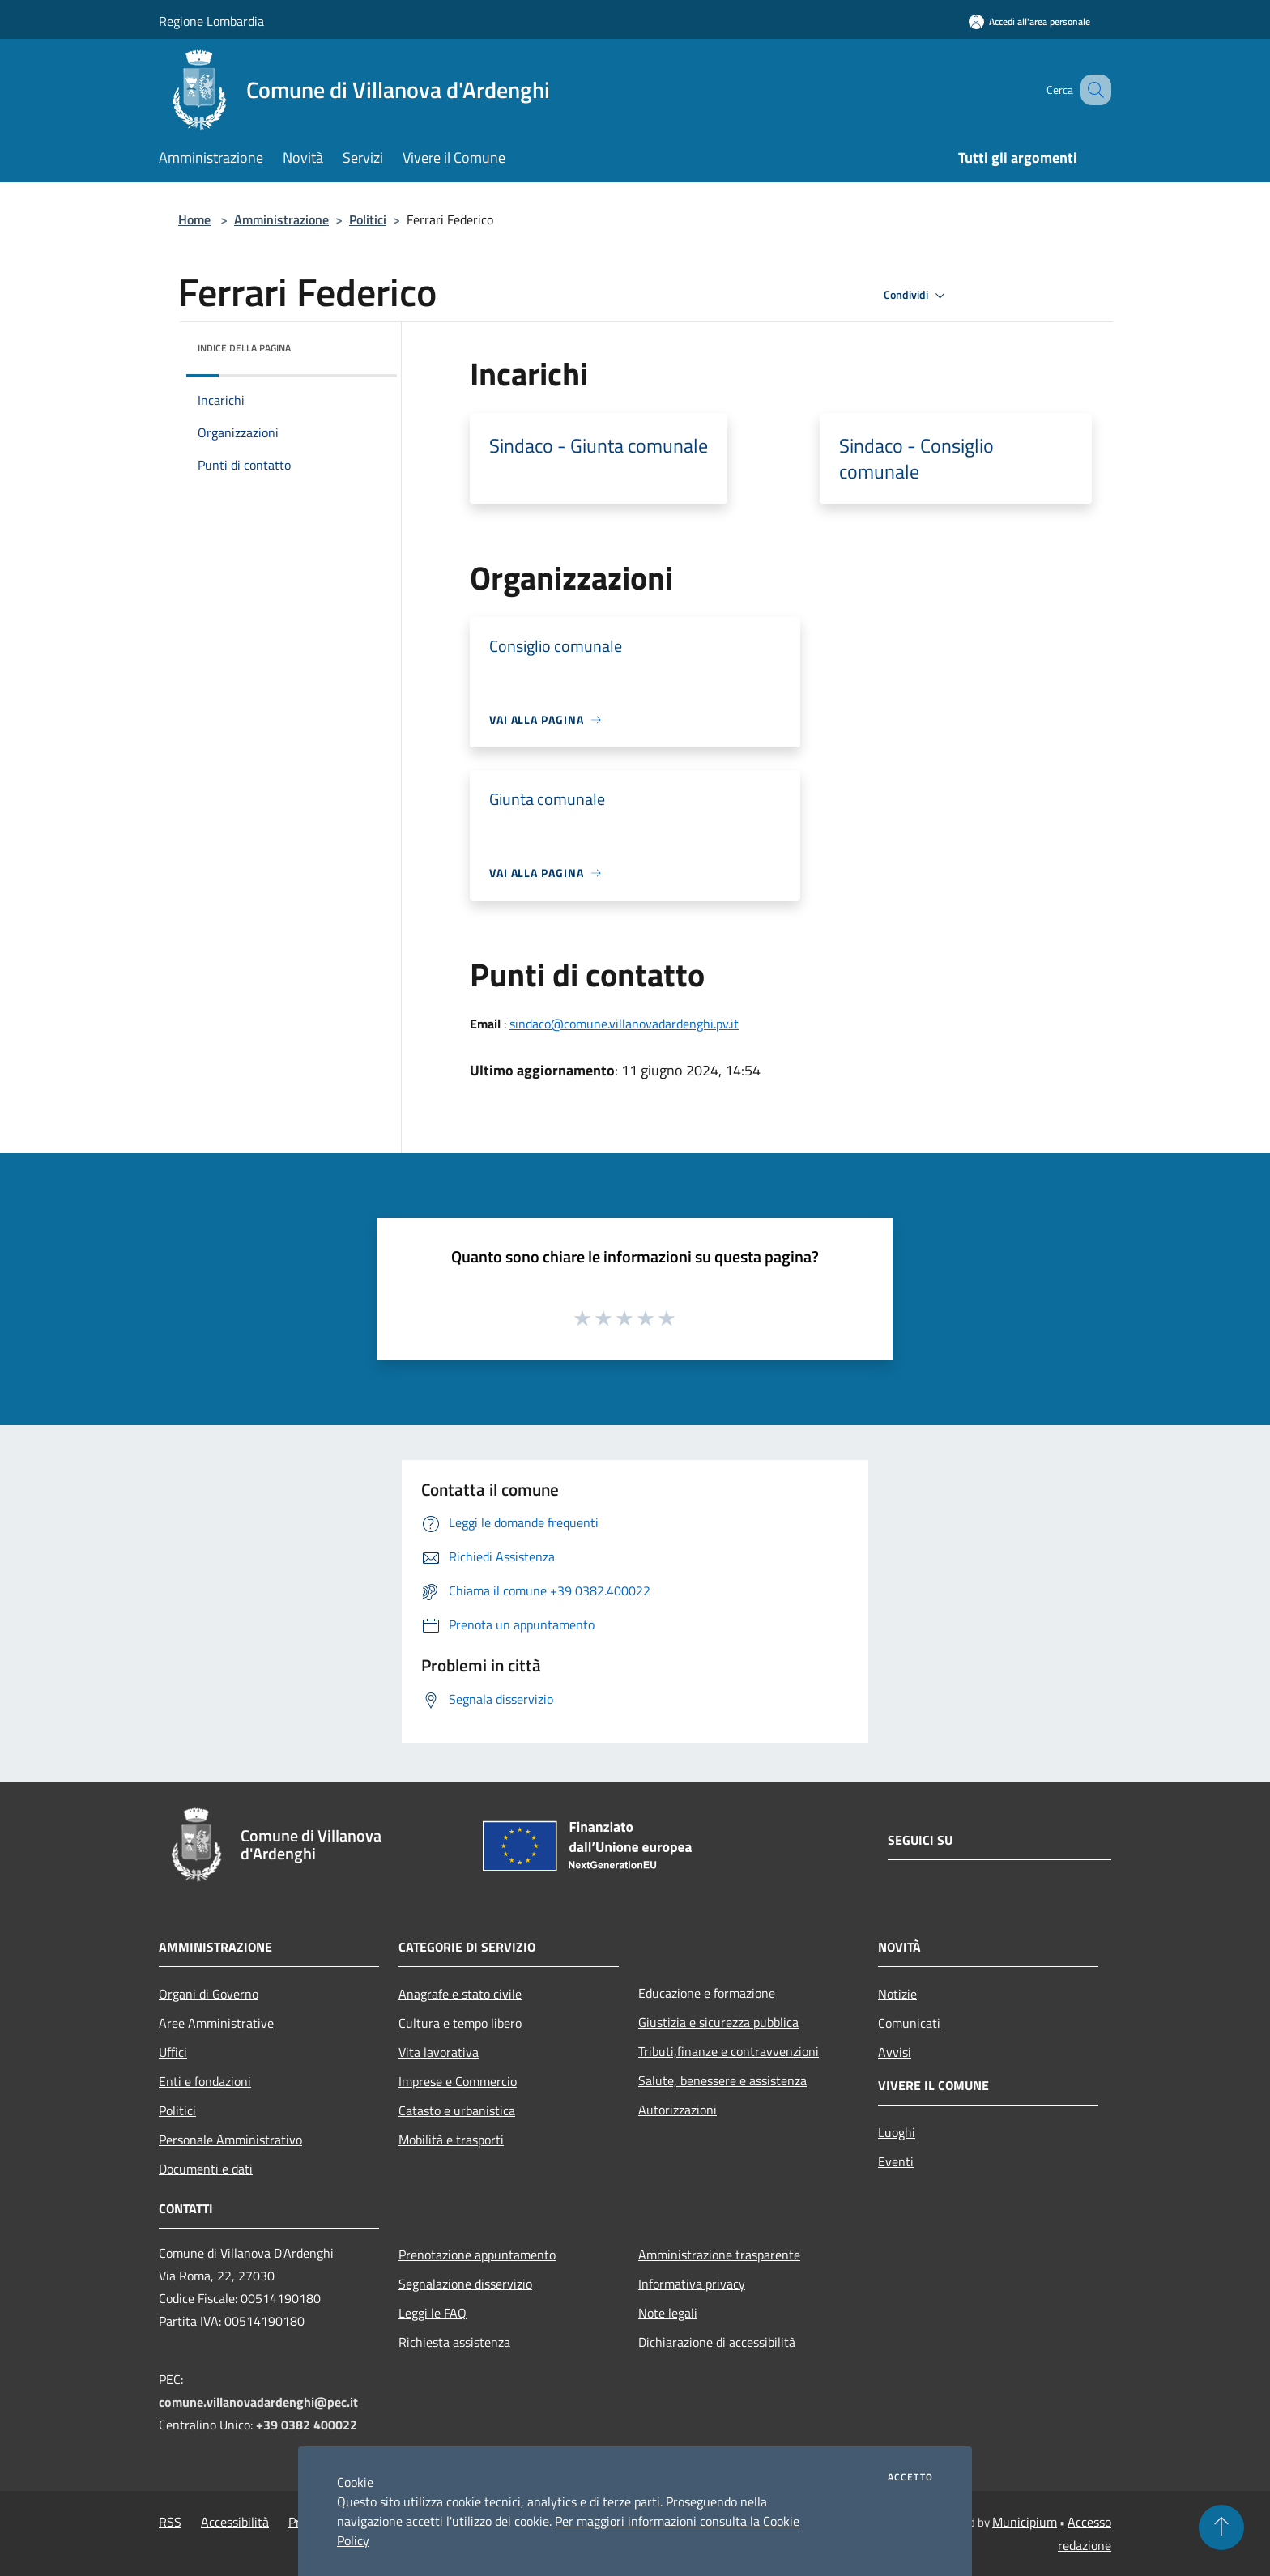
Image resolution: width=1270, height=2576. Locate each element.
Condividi (917, 295)
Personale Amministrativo (230, 2139)
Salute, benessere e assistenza (722, 2080)
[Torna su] (1221, 2527)
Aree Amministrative (216, 2023)
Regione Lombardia (211, 21)
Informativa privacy (691, 2283)
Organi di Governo (208, 1993)
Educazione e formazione (706, 1993)
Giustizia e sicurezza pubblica (718, 2022)
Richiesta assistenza (454, 2342)
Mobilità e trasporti (451, 2139)
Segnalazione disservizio (465, 2283)
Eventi (896, 2161)
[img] (363, 344)
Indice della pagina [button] (244, 348)
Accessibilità (235, 2521)
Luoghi (896, 2132)
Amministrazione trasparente (719, 2254)
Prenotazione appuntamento (477, 2254)
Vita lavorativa (438, 2052)
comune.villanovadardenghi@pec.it (258, 2402)
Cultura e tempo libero (460, 2023)
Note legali (667, 2313)
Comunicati (909, 2023)
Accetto (910, 2477)
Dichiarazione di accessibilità (716, 2342)
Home (194, 219)
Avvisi (894, 2052)
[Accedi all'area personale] (1029, 21)
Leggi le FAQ (432, 2313)
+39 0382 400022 (306, 2424)
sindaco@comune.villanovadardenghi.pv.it (624, 1023)
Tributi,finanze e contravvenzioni (728, 2051)
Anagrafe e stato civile (460, 1993)
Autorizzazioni (677, 2109)
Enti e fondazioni (205, 2081)
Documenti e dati (206, 2168)
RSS (170, 2521)
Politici (367, 219)
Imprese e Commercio (457, 2081)
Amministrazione (281, 219)
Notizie (897, 1993)
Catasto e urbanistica (456, 2110)
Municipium (1024, 2521)
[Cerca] (1091, 89)
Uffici (173, 2052)
